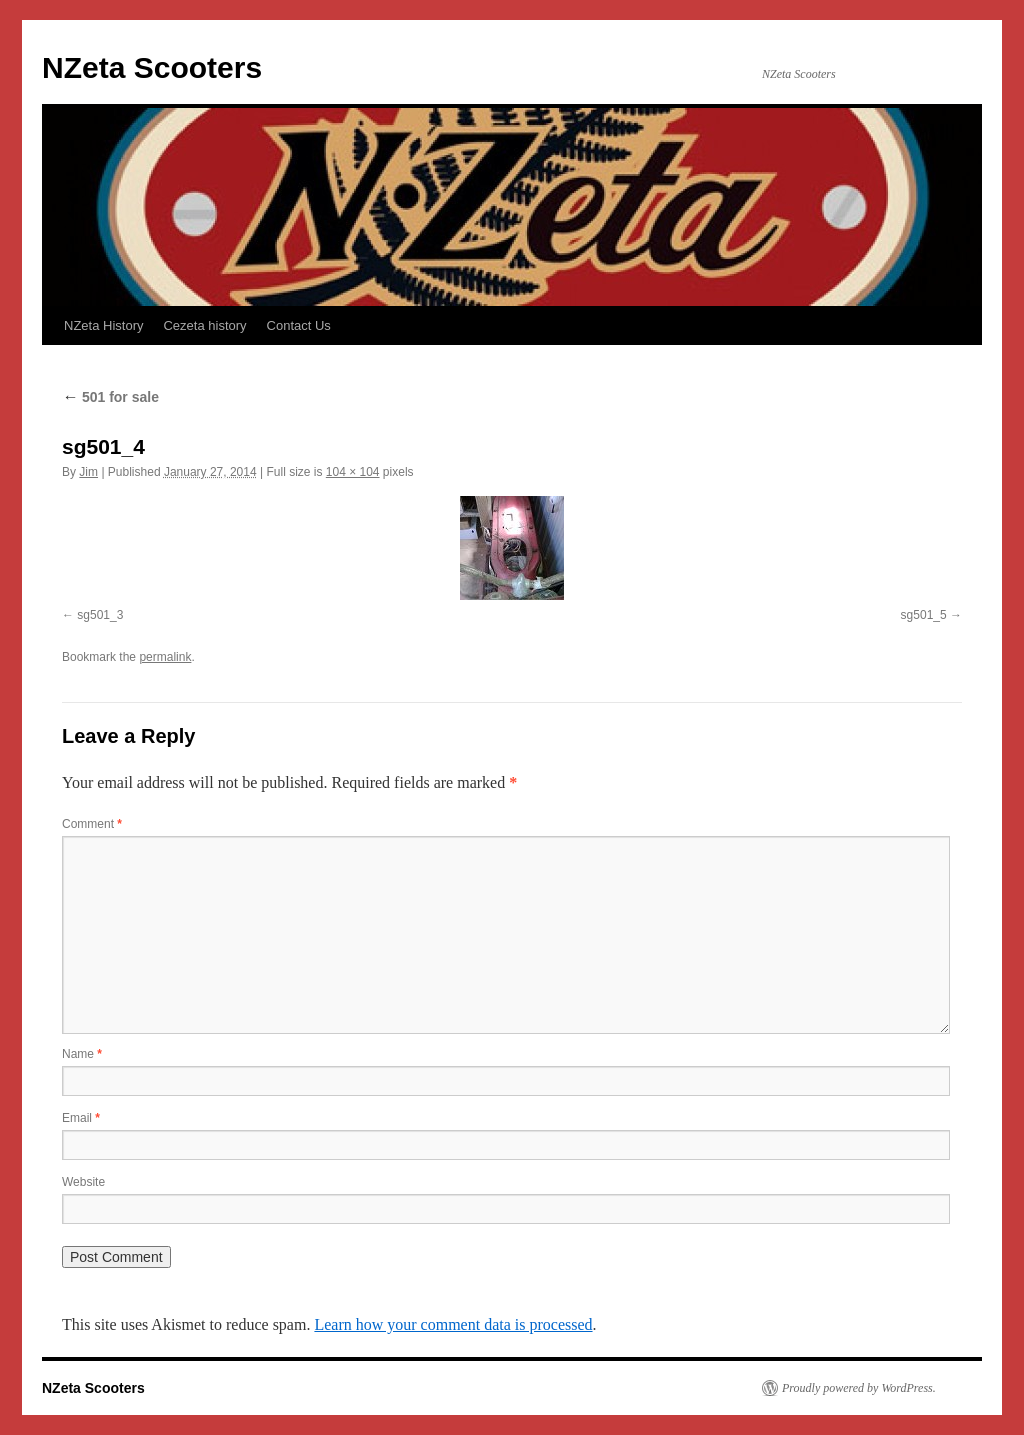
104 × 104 (353, 472)
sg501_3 (100, 615)
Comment (92, 824)
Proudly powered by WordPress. (859, 1388)
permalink (165, 657)
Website (83, 1182)
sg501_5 (924, 615)
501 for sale (110, 397)
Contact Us (299, 325)
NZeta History (103, 325)
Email (81, 1118)
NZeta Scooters (152, 67)
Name (82, 1054)
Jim (88, 472)
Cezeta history (204, 325)
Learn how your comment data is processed (453, 1324)
